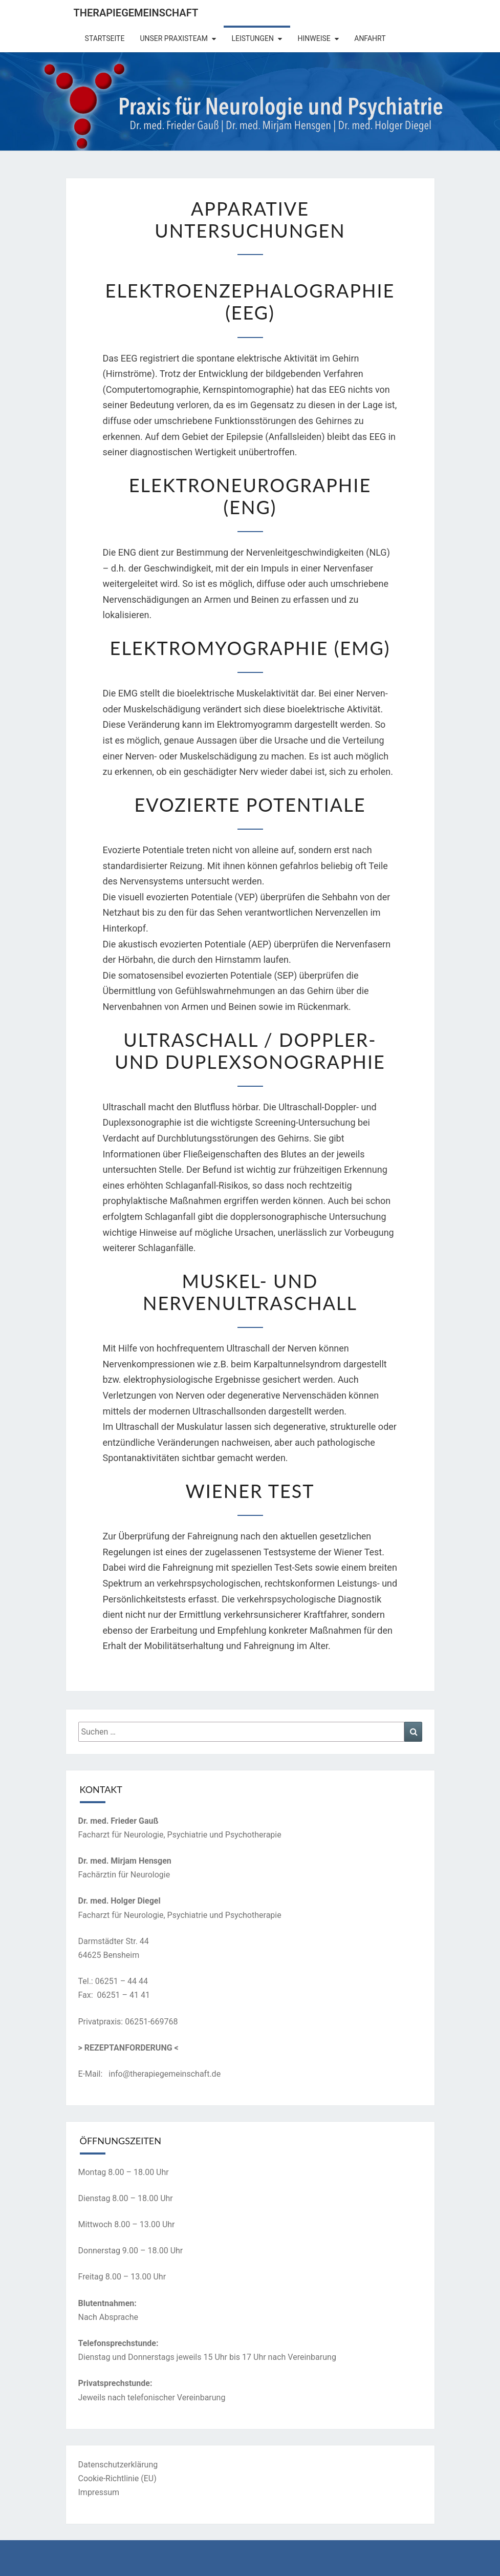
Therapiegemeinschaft (136, 13)
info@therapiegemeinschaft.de (164, 2074)
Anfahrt (369, 38)
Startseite (105, 38)
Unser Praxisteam (174, 38)
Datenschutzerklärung (118, 2464)
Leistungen (252, 38)
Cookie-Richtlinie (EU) (117, 2478)
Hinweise (314, 38)
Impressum (99, 2492)
